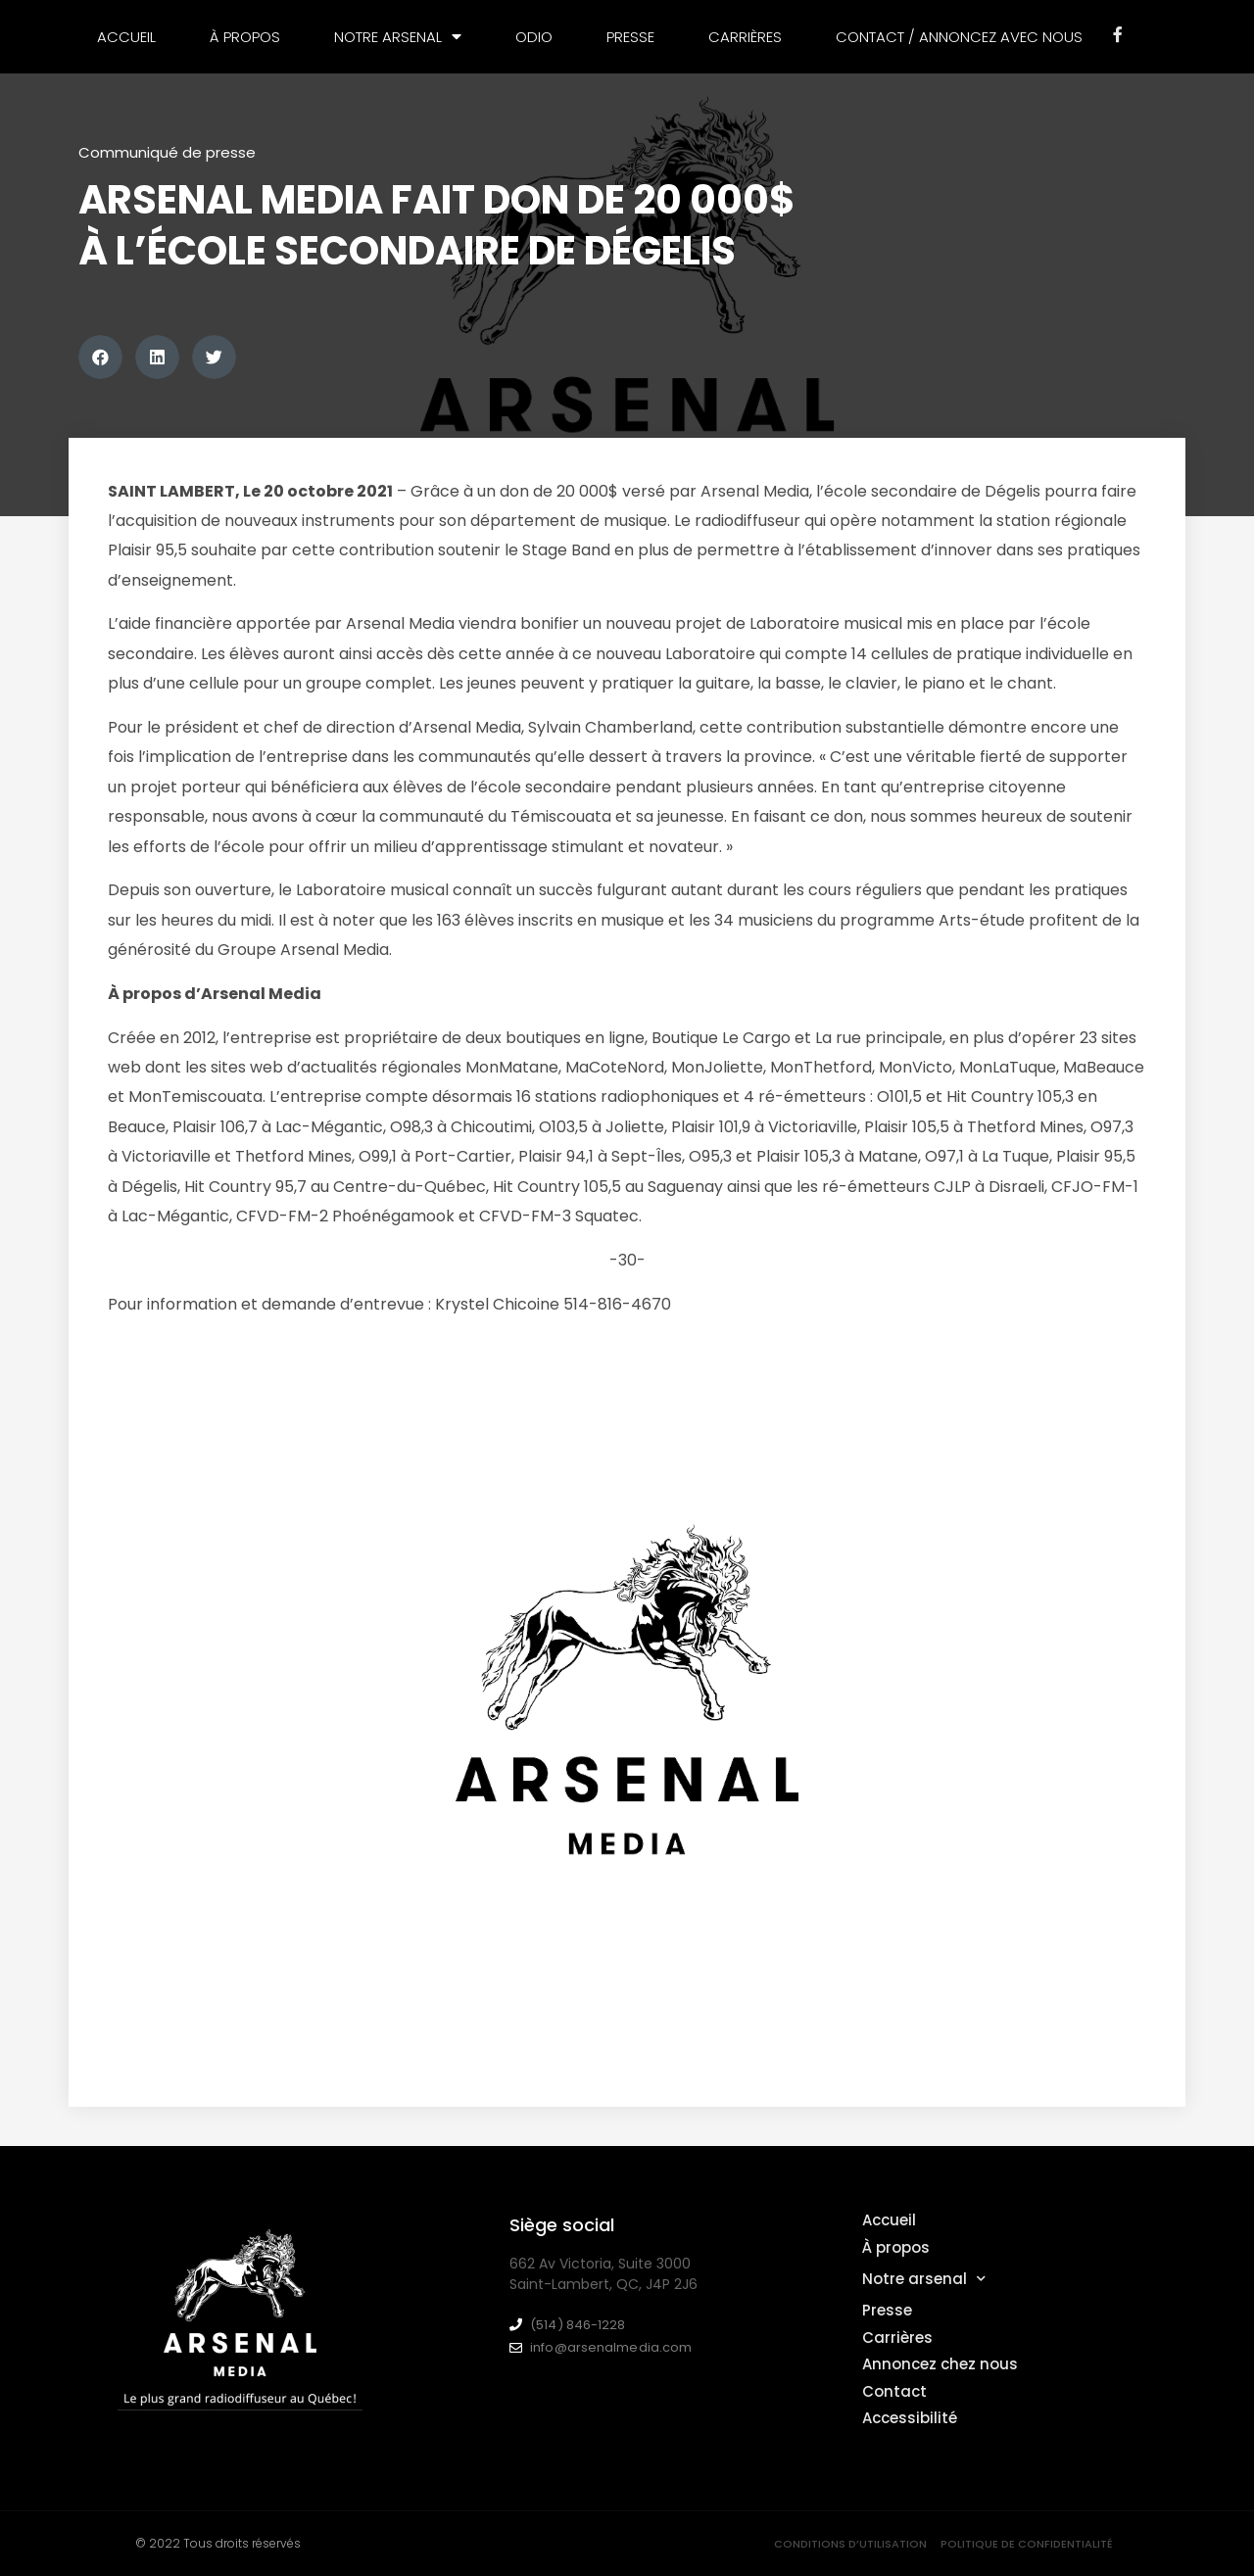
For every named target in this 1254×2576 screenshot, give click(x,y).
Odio (534, 36)
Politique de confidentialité (1026, 2544)
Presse (630, 36)
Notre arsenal (397, 37)
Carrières (745, 36)
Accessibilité (909, 2418)
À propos (245, 36)
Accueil (126, 36)
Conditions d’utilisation (850, 2544)
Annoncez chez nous (940, 2364)
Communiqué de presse (167, 152)
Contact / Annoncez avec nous (959, 36)
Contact (894, 2391)
